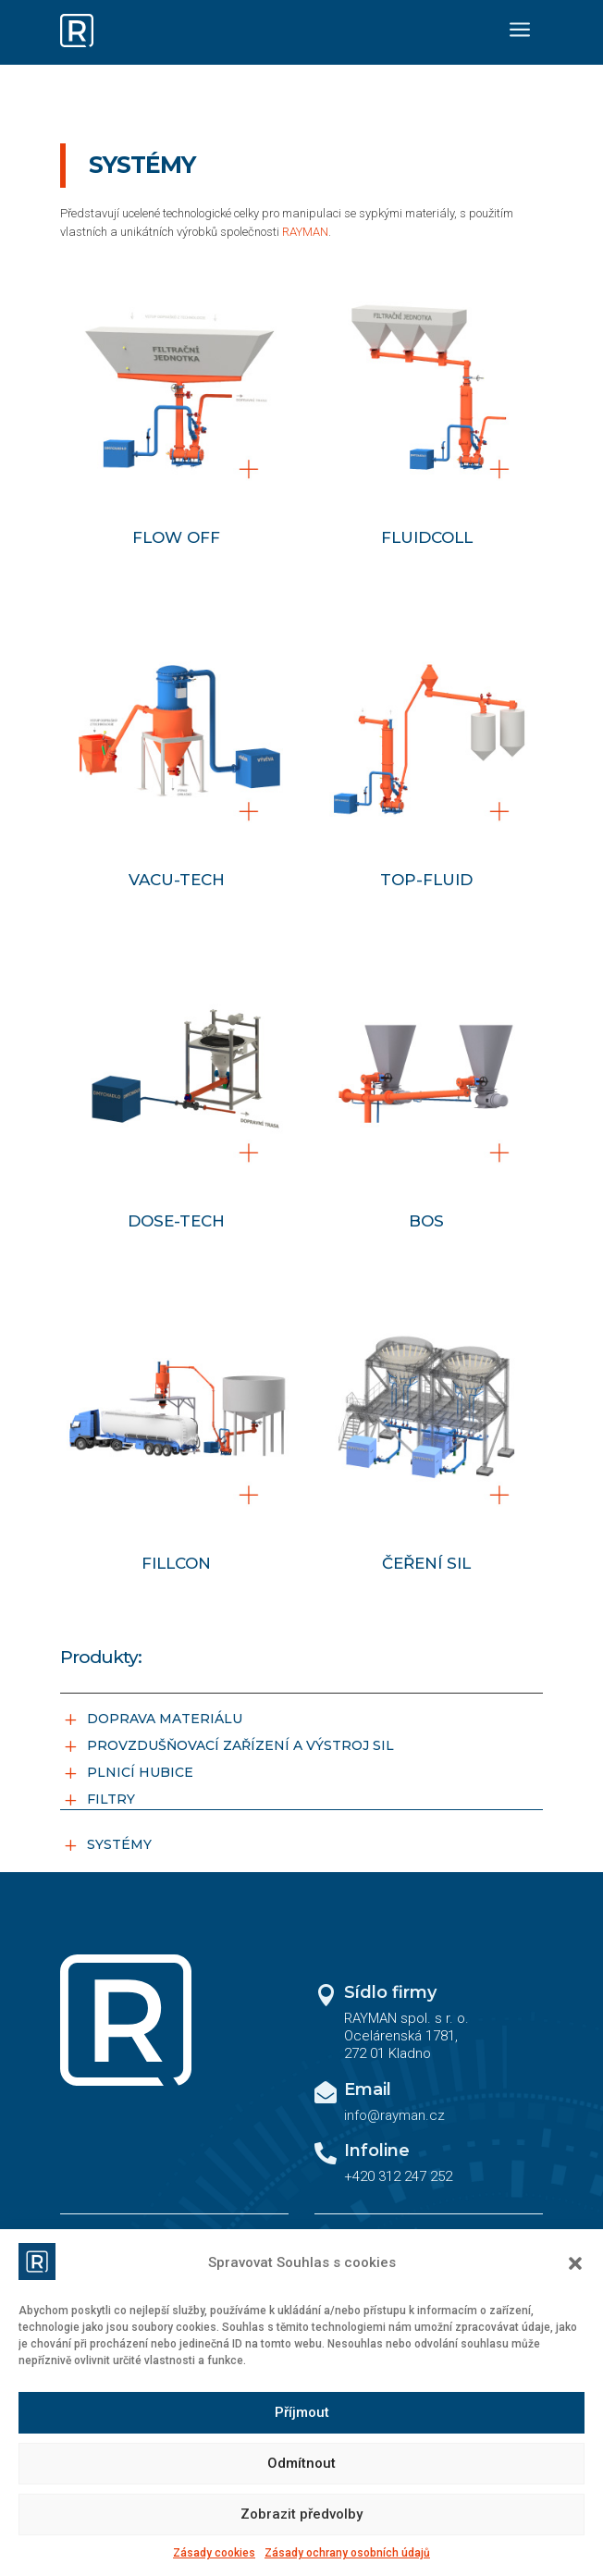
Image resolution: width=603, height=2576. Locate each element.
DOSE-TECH (176, 1221)
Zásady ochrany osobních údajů (347, 2552)
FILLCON (176, 1563)
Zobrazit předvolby (301, 2514)
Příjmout (302, 2412)
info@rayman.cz (394, 2115)
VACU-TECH (177, 879)
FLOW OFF (176, 537)
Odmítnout (301, 2463)
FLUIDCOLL (427, 537)
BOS (426, 1221)
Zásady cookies (214, 2552)
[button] (575, 2263)
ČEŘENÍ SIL (426, 1563)
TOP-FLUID (426, 879)
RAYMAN (305, 232)
